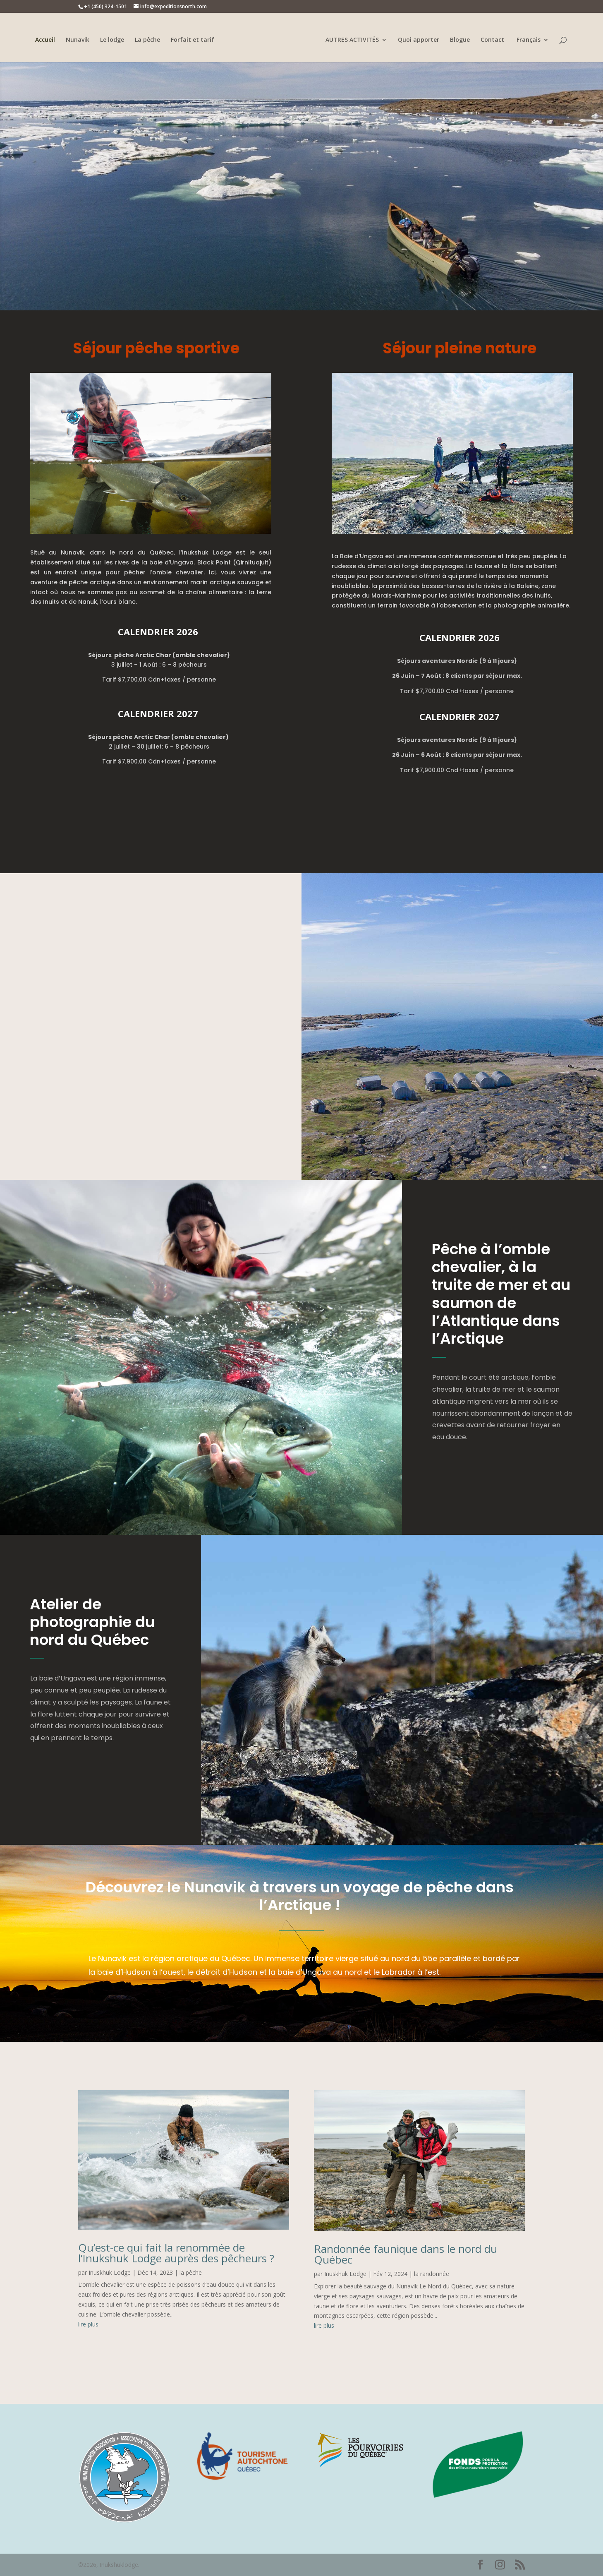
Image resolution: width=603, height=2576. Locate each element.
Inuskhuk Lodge (110, 2272)
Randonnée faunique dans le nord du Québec (405, 2254)
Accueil (46, 39)
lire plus (88, 2324)
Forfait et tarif (193, 39)
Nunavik (79, 39)
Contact (491, 39)
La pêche (148, 39)
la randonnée (431, 2274)
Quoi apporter (417, 39)
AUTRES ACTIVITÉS (351, 39)
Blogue (459, 39)
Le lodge (113, 39)
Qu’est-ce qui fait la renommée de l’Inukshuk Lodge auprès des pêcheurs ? (176, 2253)
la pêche (190, 2272)
